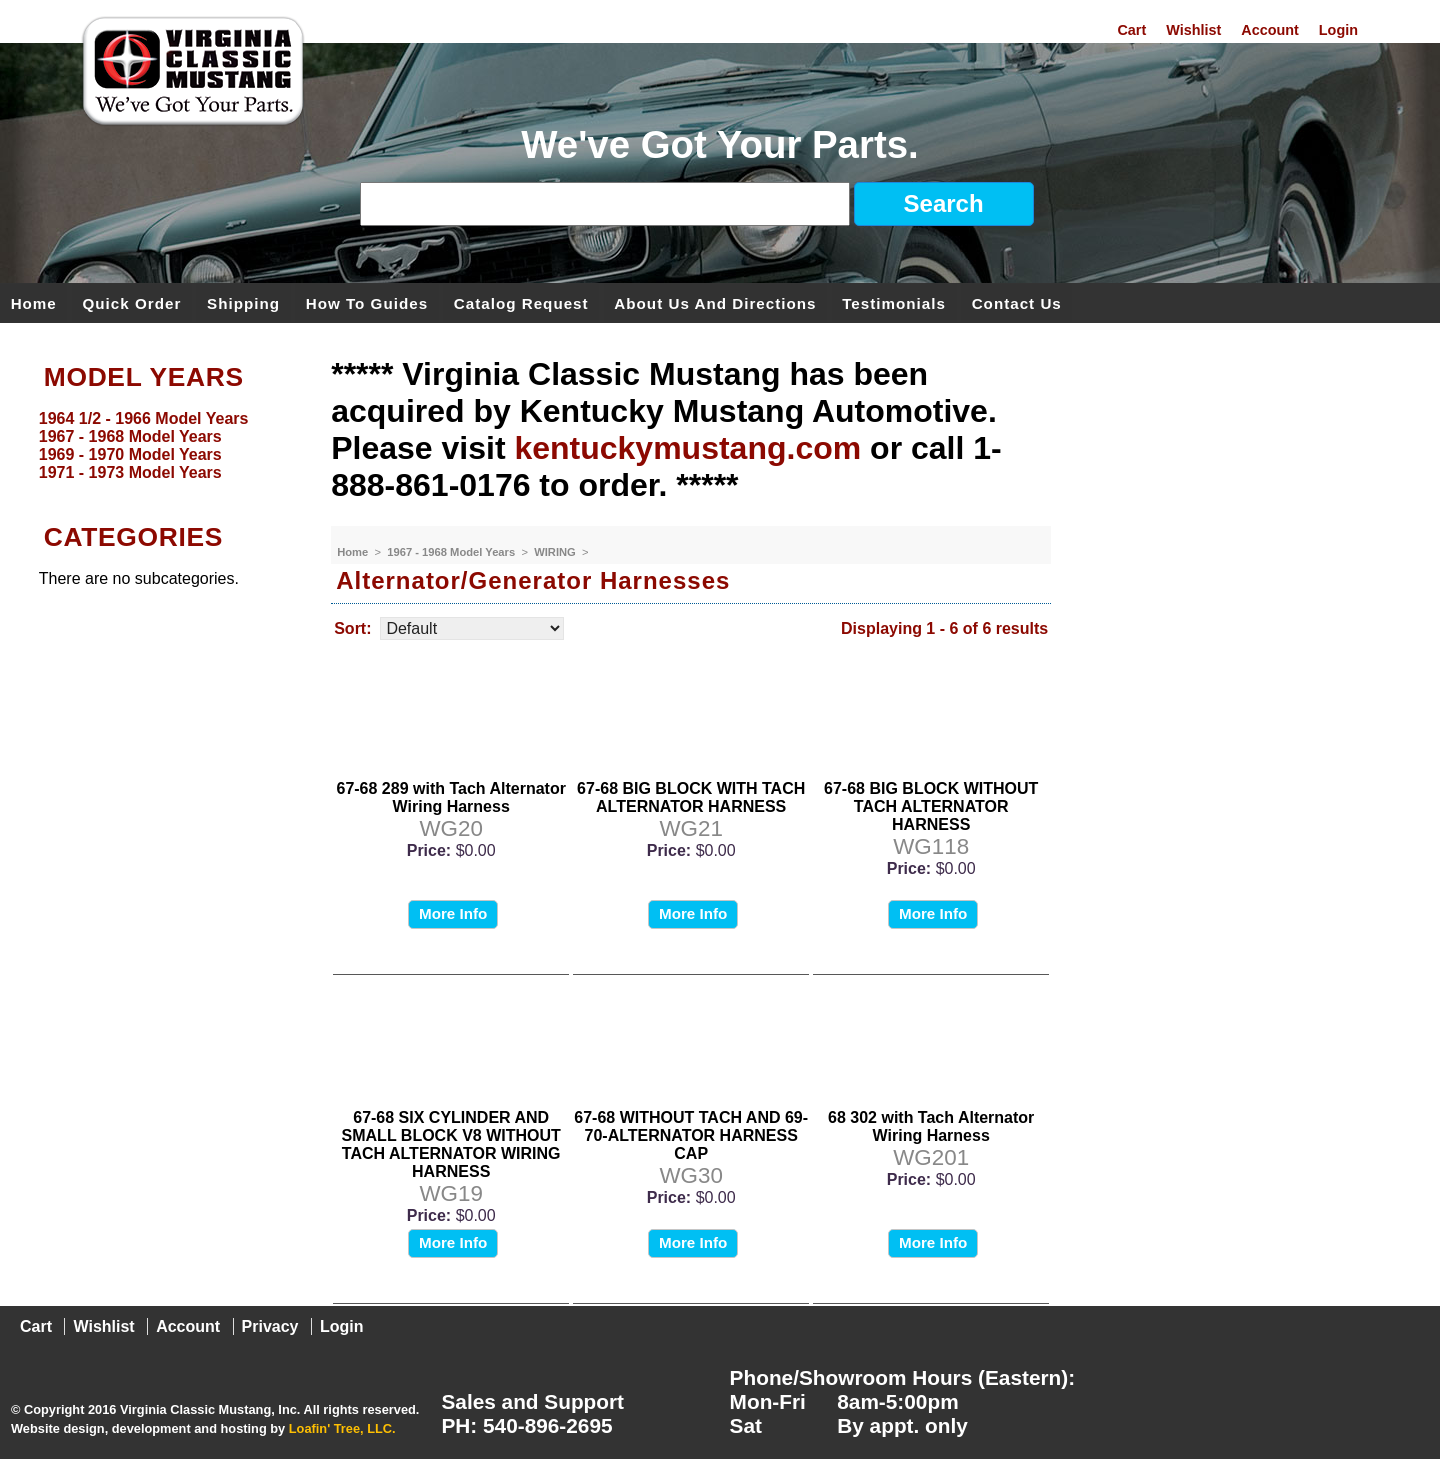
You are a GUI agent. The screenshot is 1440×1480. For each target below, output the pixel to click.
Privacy (270, 1326)
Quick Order (132, 302)
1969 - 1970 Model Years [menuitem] (130, 454)
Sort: (352, 628)
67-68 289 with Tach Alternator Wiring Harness (450, 797)
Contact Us (1017, 302)
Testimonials (894, 302)
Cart (1131, 30)
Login (1338, 30)
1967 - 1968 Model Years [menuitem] (130, 436)
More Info (453, 913)
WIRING (556, 552)
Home (34, 302)
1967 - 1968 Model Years (452, 552)
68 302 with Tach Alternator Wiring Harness (931, 1126)
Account (1270, 30)
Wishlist (1193, 30)
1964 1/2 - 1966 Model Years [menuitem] (144, 418)
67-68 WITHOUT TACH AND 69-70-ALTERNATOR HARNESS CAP (691, 1135)
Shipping (243, 302)
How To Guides (367, 302)
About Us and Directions (715, 302)
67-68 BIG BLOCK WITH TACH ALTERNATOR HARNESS (691, 797)
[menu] (161, 446)
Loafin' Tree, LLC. (342, 1428)
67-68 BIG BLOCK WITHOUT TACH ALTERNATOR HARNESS (931, 806)
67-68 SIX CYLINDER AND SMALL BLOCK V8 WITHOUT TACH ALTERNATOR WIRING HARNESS (451, 1144)
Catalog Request (521, 302)
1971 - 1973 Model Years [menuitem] (130, 472)
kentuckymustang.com (687, 448)
